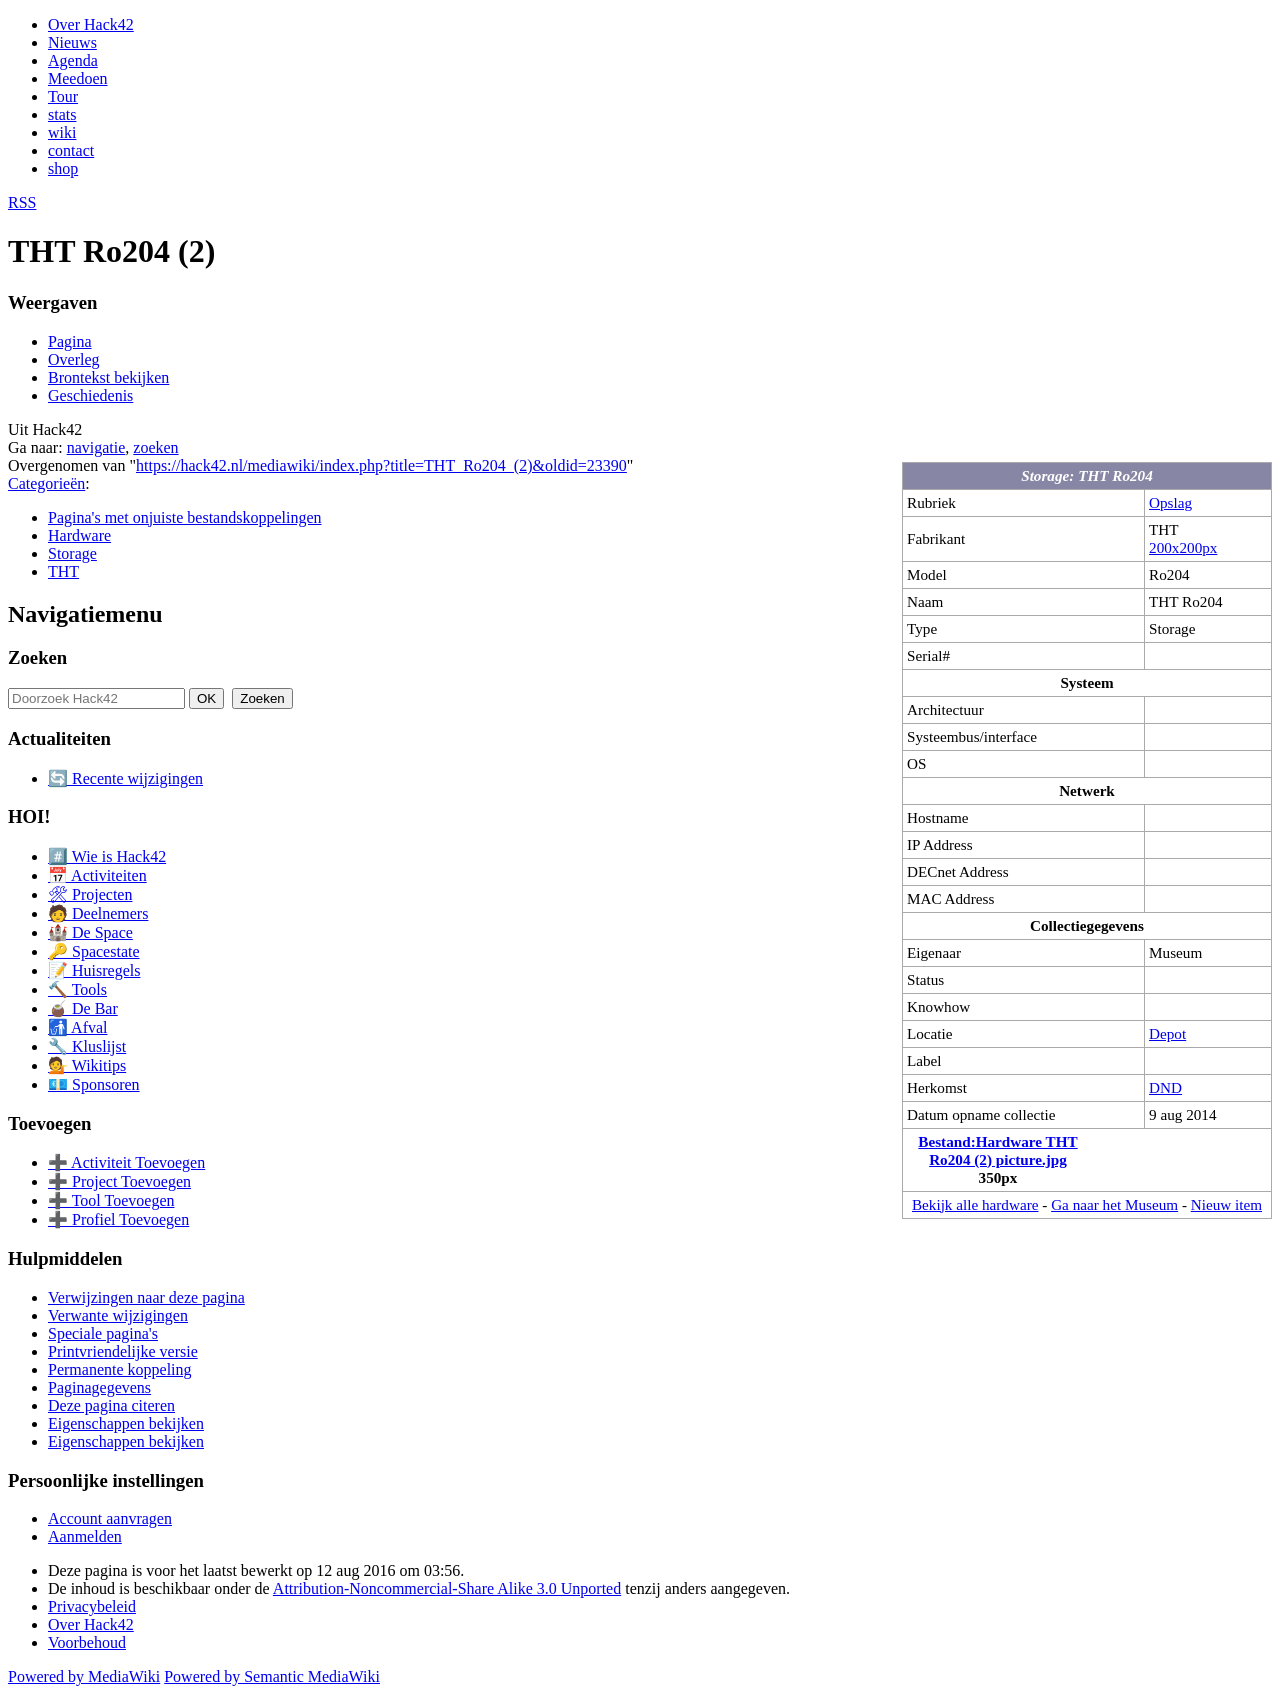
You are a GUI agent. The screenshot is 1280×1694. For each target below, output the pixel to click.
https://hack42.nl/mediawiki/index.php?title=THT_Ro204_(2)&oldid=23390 (381, 465)
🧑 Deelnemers (98, 913)
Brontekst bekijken (108, 377)
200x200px (1183, 547)
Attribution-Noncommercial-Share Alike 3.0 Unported (447, 1588)
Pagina (70, 341)
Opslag (1170, 502)
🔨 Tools (77, 989)
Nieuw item (1226, 1204)
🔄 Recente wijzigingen (125, 778)
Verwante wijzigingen (118, 1315)
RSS (22, 202)
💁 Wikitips (87, 1065)
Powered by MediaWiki (84, 1676)
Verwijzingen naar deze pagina (146, 1297)
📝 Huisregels (94, 970)
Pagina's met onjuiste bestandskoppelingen (185, 517)
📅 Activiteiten (97, 875)
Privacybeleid (92, 1606)
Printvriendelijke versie (123, 1351)
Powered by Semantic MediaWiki (272, 1676)
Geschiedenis (90, 395)
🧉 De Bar (83, 1008)
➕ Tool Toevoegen (111, 1200)
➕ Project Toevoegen (119, 1181)
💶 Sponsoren (94, 1084)
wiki (62, 132)
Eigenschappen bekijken (126, 1423)
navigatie (96, 447)
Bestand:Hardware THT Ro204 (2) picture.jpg (997, 1150)
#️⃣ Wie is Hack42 (107, 856)
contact (71, 150)
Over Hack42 (91, 24)
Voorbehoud (87, 1642)
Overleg (74, 359)
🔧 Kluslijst (87, 1046)
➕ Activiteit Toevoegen (126, 1162)
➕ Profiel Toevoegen (118, 1219)
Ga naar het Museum (1114, 1204)
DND (1165, 1087)
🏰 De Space (90, 932)
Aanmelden (85, 1536)
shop (63, 168)
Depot (1167, 1033)
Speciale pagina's (103, 1333)
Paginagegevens (99, 1387)
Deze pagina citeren (111, 1405)
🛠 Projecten (90, 894)
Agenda (73, 60)
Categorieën (46, 483)
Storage (72, 553)
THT (63, 571)
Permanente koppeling (120, 1369)
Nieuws (72, 42)
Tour (63, 96)
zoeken (155, 447)
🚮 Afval (78, 1027)
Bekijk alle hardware (975, 1204)
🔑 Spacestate (94, 951)
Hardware (79, 535)
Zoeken (37, 657)
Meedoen (78, 78)
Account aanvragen (110, 1518)
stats (62, 114)
